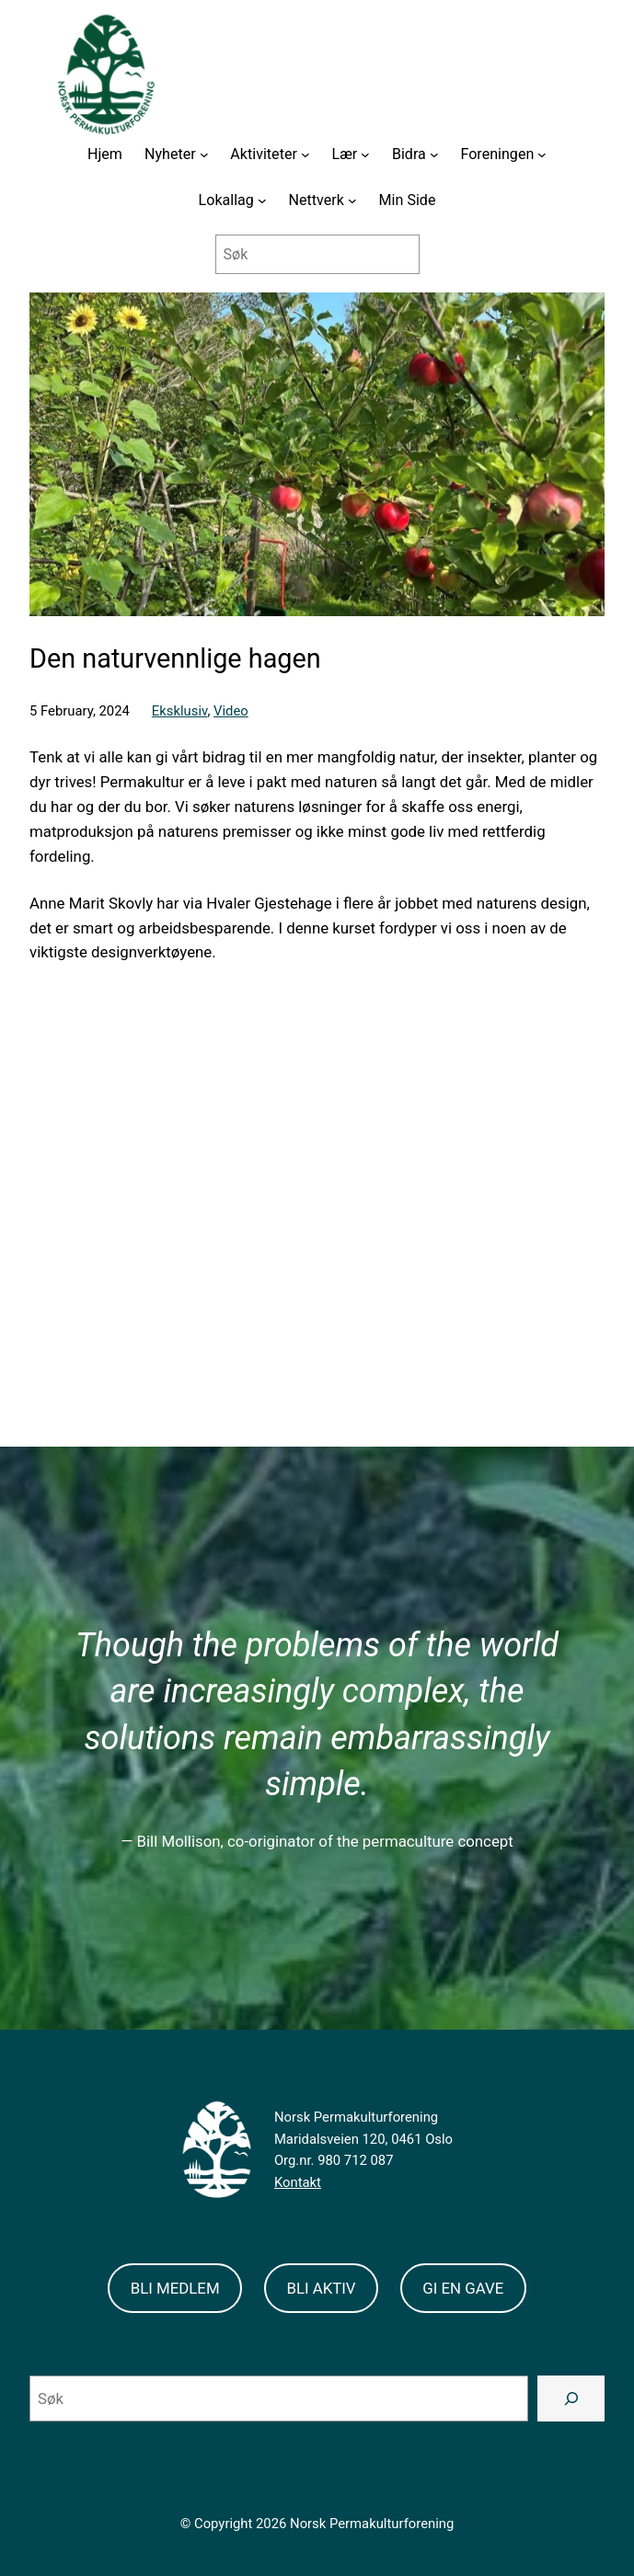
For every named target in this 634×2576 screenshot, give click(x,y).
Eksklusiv (180, 711)
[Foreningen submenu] (542, 154)
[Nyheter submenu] (204, 154)
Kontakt (297, 2182)
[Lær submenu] (365, 154)
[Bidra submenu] (434, 154)
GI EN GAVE (462, 2288)
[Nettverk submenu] (352, 200)
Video (230, 711)
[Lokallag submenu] (262, 200)
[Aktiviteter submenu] (305, 154)
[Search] (571, 2398)
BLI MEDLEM (175, 2288)
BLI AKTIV (320, 2288)
